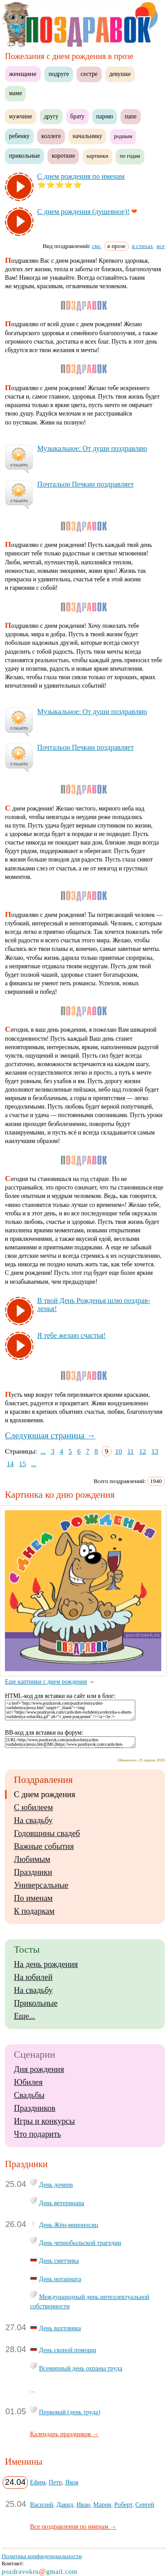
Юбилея (28, 2082)
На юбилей (33, 1977)
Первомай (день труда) (69, 2412)
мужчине (20, 116)
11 (130, 1451)
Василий (41, 2504)
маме (15, 93)
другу (51, 116)
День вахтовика (60, 2328)
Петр (55, 2482)
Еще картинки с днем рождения (86, 1678)
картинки (97, 156)
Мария (102, 2504)
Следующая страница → (50, 1435)
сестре (89, 74)
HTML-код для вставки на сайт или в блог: (60, 1696)
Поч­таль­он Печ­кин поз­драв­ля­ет (85, 484)
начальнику (87, 136)
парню (104, 116)
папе (130, 116)
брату (77, 116)
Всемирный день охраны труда (80, 2368)
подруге (58, 74)
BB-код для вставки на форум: (44, 1732)
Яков (71, 2482)
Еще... (24, 2016)
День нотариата (60, 2278)
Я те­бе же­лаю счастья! (71, 1335)
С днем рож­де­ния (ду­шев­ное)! (83, 211)
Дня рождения (39, 2069)
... (43, 1451)
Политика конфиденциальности (42, 2556)
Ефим (37, 2482)
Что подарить (37, 2134)
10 (118, 1451)
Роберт (123, 2504)
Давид (64, 2504)
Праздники (33, 1872)
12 (142, 1451)
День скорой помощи (67, 2349)
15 (22, 1463)
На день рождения (46, 1964)
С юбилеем (33, 1807)
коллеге (51, 136)
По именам (33, 1898)
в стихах (142, 246)
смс (96, 246)
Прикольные (35, 2003)
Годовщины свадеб (47, 1833)
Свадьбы (29, 2095)
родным (123, 136)
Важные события (44, 1846)
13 (155, 1451)
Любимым (32, 1859)
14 (10, 1463)
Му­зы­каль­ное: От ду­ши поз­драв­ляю (92, 448)
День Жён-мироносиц (68, 2224)
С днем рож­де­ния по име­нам (81, 176)
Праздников (35, 2108)
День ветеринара (61, 2202)
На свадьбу (33, 1820)
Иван (83, 2504)
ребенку (19, 136)
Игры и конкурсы (44, 2121)
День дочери (56, 2184)
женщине (23, 73)
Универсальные (41, 1885)
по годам (130, 156)
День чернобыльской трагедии (80, 2242)
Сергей (144, 2504)
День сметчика (59, 2260)
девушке (120, 74)
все (161, 246)
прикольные (24, 155)
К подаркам (34, 1911)
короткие (63, 155)
